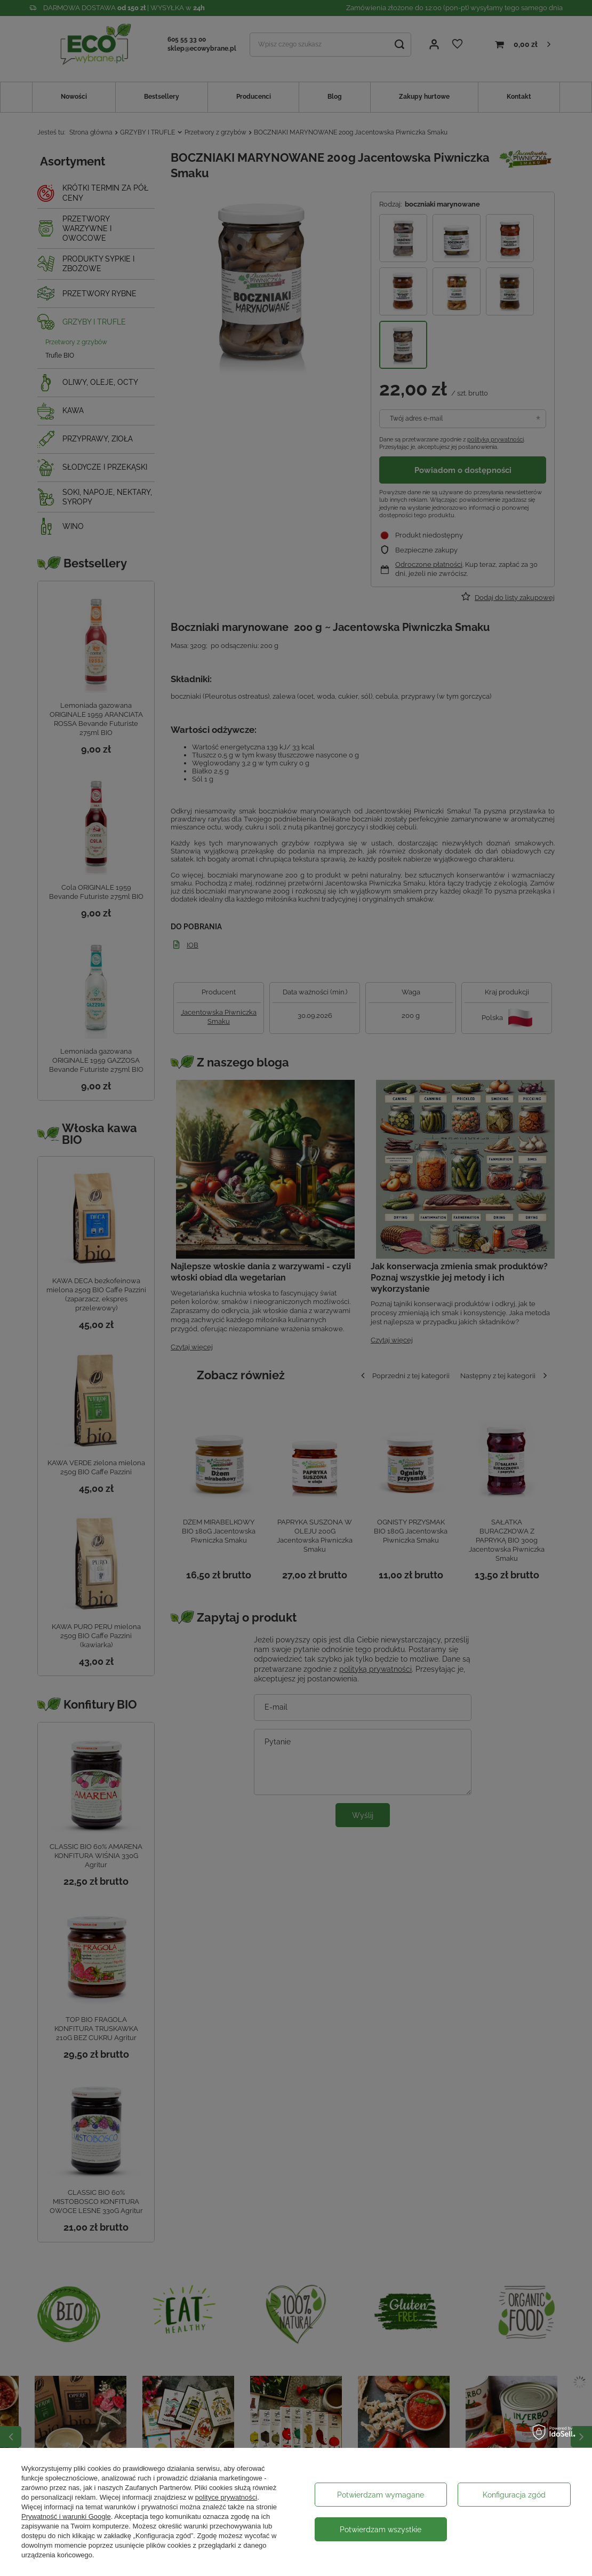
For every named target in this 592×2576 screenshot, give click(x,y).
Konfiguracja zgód (514, 2495)
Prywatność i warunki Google (66, 2516)
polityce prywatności (226, 2497)
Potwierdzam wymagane (380, 2495)
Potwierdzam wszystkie (380, 2529)
